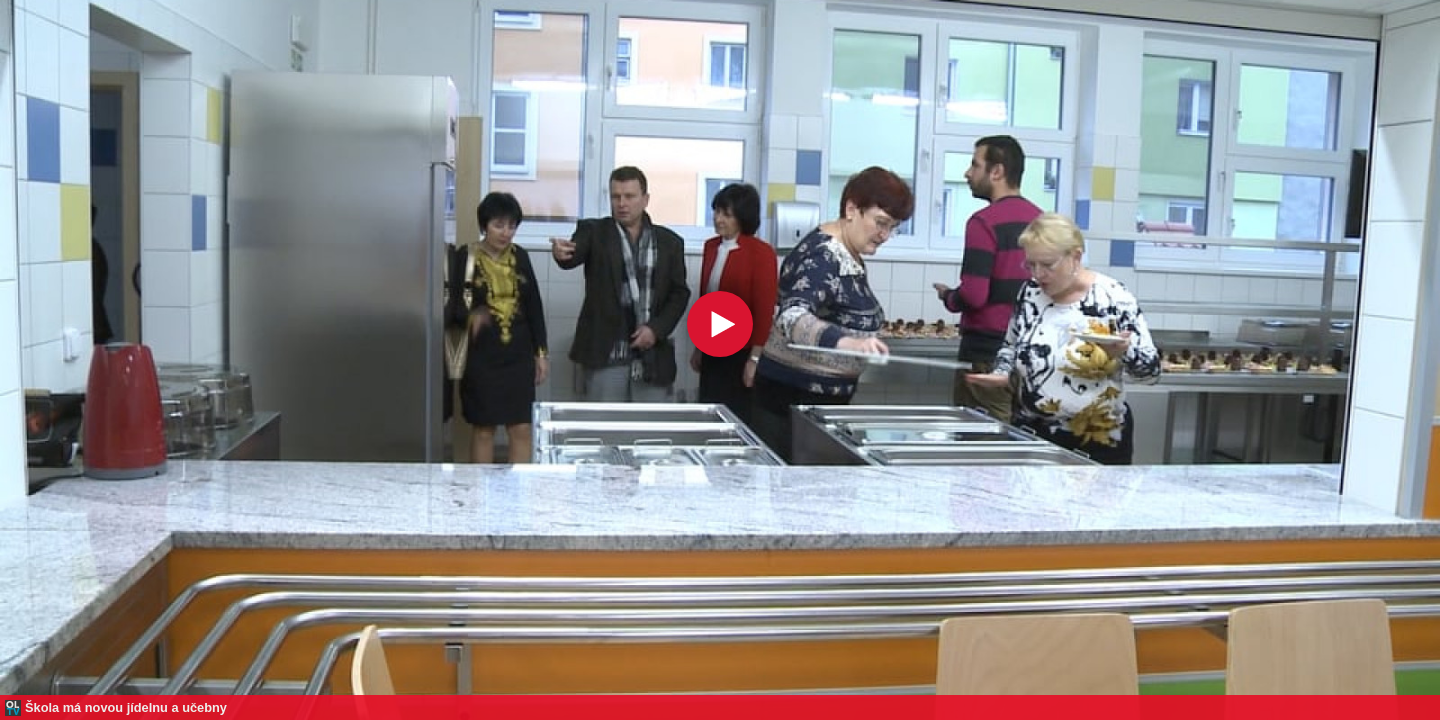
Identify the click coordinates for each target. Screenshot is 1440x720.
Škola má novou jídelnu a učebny (126, 707)
